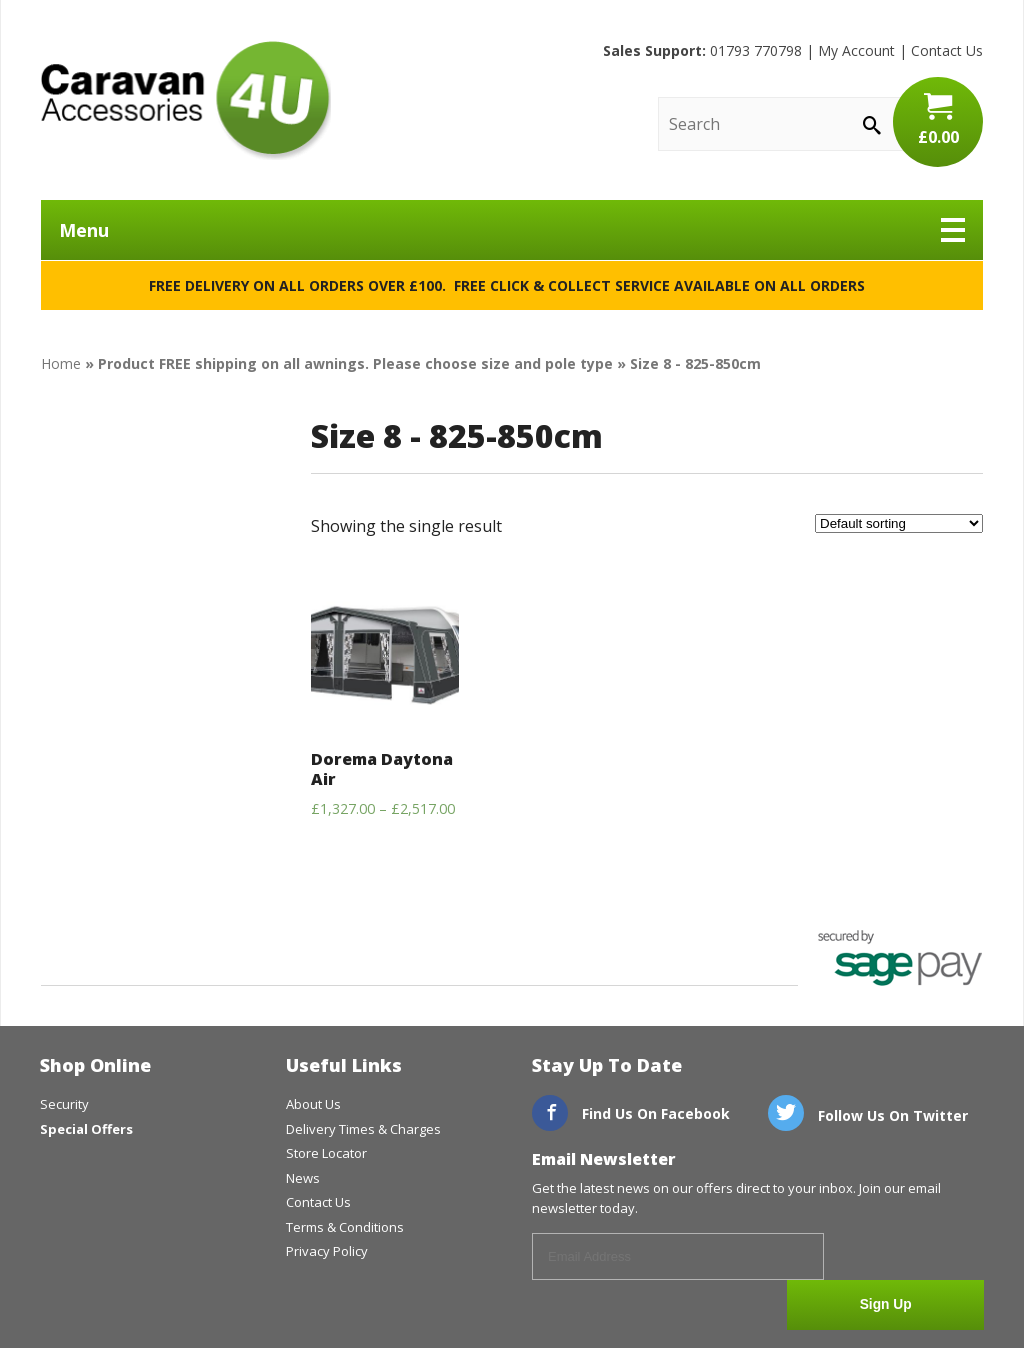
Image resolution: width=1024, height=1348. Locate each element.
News (303, 1178)
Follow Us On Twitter (868, 1115)
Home (61, 363)
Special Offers (86, 1129)
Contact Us (947, 50)
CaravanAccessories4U (186, 100)
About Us (313, 1104)
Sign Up (909, 1258)
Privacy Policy (327, 1251)
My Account (856, 50)
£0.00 (938, 120)
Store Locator (326, 1153)
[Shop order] (899, 523)
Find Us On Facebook (631, 1113)
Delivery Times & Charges (363, 1129)
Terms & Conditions (345, 1227)
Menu (512, 230)
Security (64, 1104)
